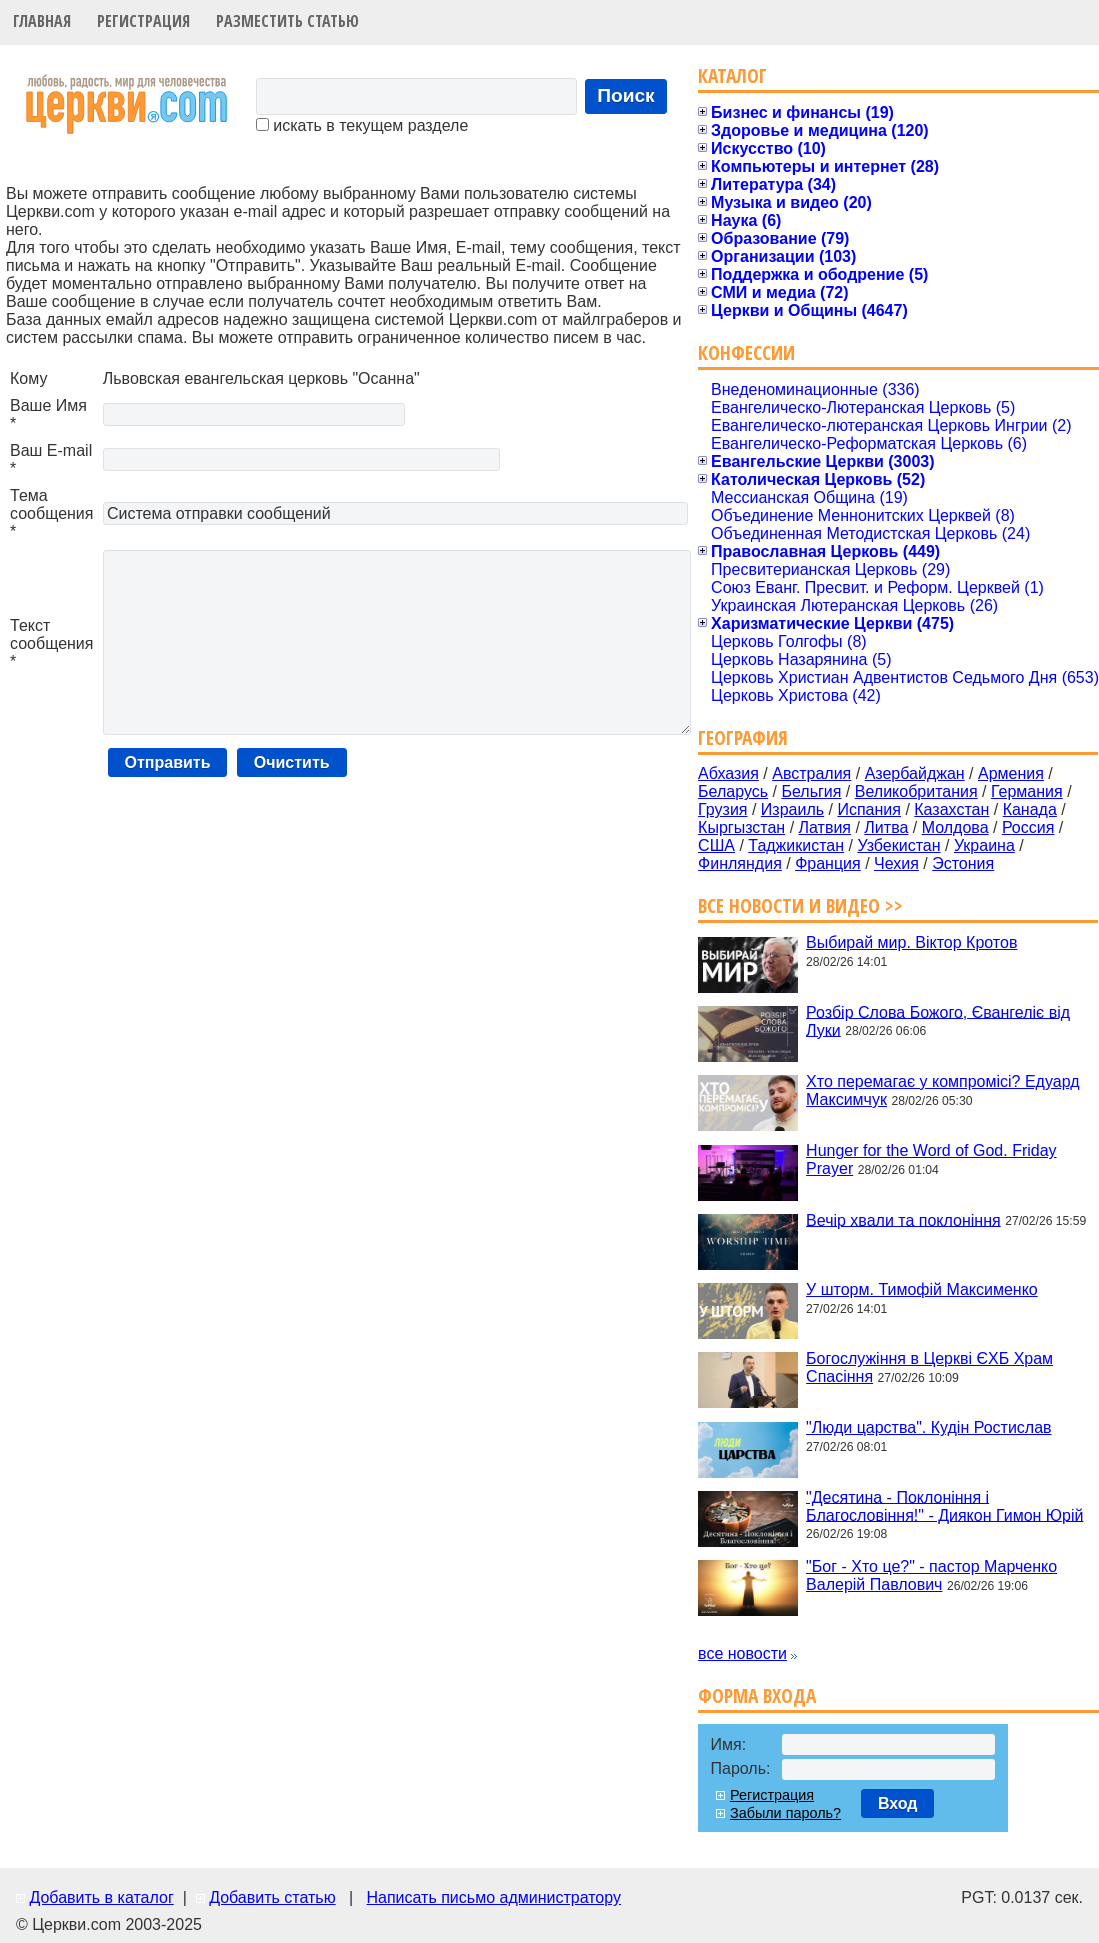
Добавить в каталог (101, 1897)
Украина (984, 845)
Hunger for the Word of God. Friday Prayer (931, 1159)
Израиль (792, 809)
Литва (886, 827)
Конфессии (746, 352)
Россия (1028, 827)
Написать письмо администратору (493, 1897)
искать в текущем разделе (362, 125)
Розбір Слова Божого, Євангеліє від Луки (938, 1020)
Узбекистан (898, 845)
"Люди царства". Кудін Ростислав (928, 1427)
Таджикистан (796, 845)
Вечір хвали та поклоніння (903, 1219)
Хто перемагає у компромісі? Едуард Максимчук (942, 1090)
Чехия (896, 863)
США (716, 845)
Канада (1030, 809)
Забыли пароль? (785, 1813)
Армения (1011, 773)
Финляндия (740, 863)
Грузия (722, 809)
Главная (42, 21)
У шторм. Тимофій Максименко (922, 1289)
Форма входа (757, 1695)
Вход (898, 1803)
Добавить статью (272, 1897)
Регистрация (143, 21)
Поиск (626, 95)
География (743, 737)
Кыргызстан (741, 827)
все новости (742, 1653)
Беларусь (733, 791)
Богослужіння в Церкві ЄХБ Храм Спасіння (929, 1367)
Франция (828, 863)
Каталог (732, 75)
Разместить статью (287, 21)
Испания (869, 809)
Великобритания (916, 791)
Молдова (955, 827)
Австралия (811, 773)
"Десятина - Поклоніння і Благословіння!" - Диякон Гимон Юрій (944, 1505)
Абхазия (728, 773)
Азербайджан (915, 773)
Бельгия (811, 791)
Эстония (963, 863)
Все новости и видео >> (800, 905)
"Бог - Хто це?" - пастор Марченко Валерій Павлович (931, 1575)
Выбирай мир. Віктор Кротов (911, 942)
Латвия (825, 827)
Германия (1027, 791)
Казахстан (951, 809)
